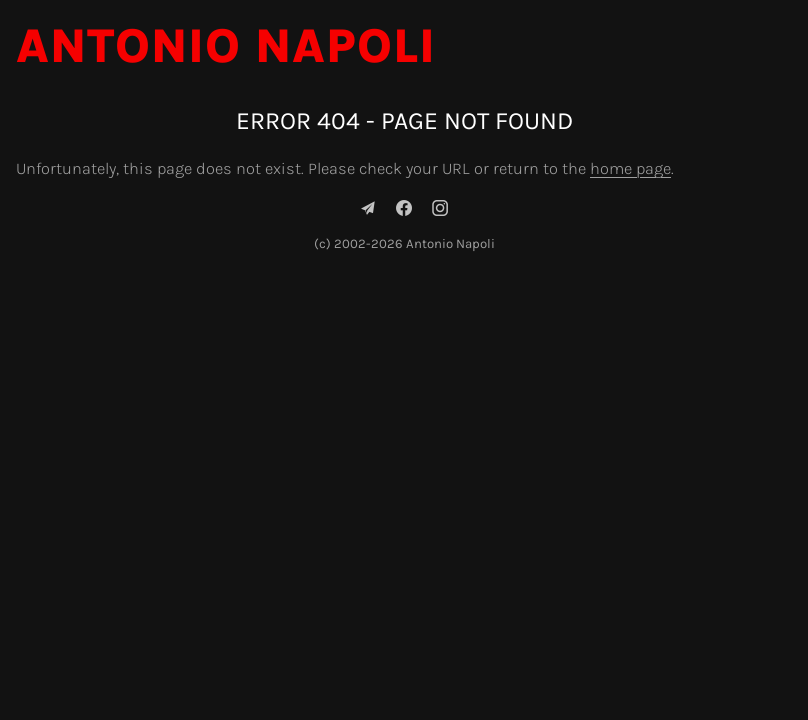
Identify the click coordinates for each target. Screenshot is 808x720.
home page (630, 168)
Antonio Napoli (226, 46)
